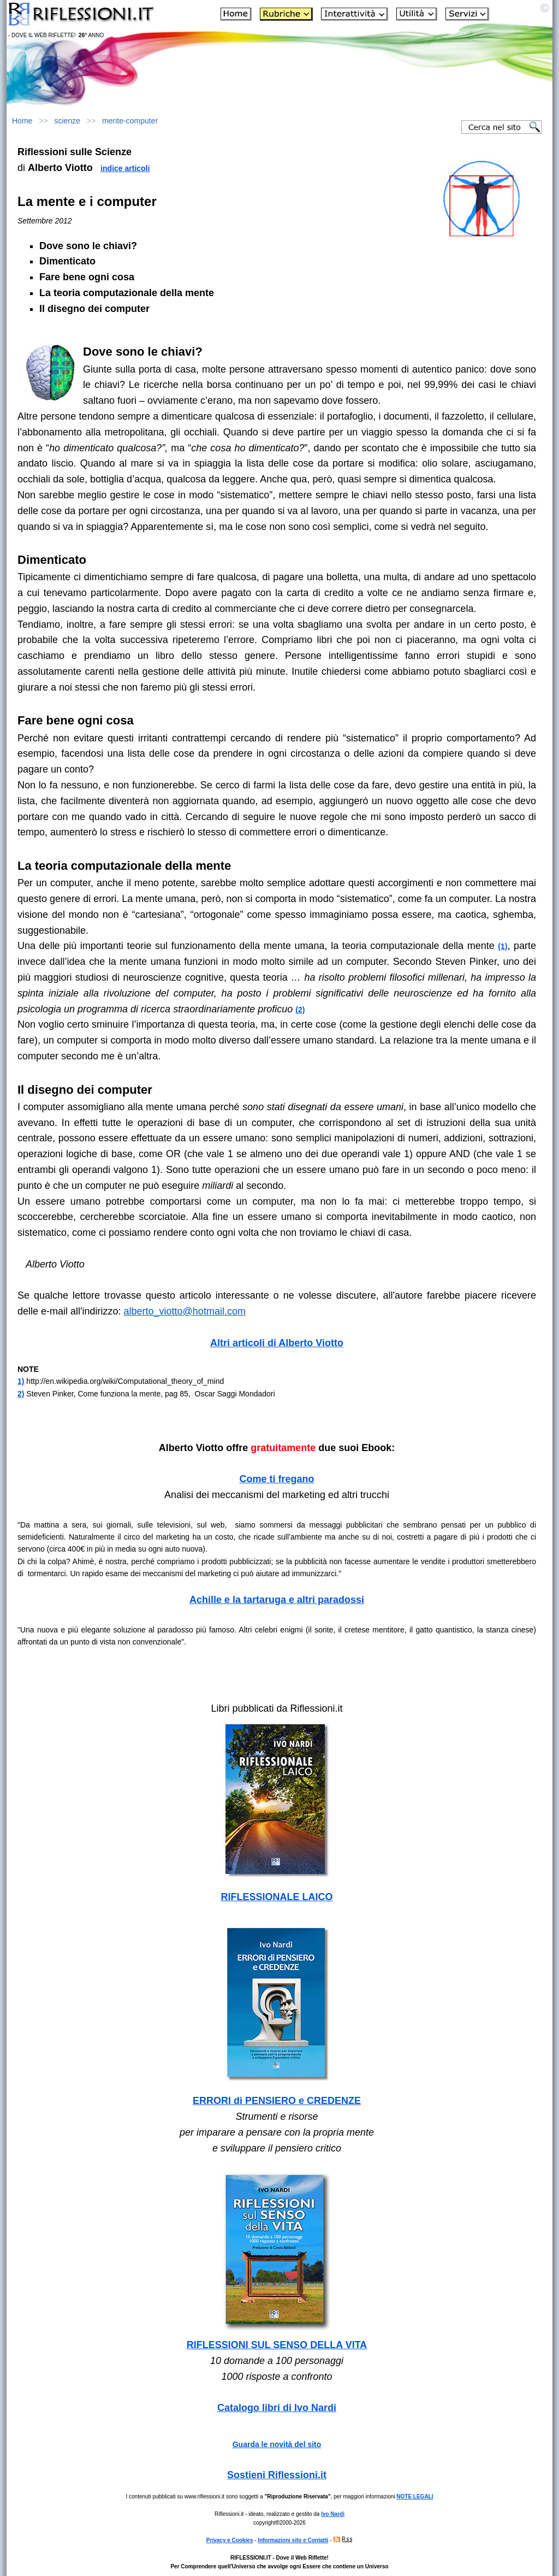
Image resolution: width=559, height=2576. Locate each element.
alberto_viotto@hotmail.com (185, 1311)
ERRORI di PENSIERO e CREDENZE (277, 2100)
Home (22, 120)
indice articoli (125, 168)
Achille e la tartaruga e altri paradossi (276, 1599)
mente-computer (130, 120)
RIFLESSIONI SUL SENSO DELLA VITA (277, 2344)
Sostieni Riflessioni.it (276, 2474)
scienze (67, 120)
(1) (502, 946)
